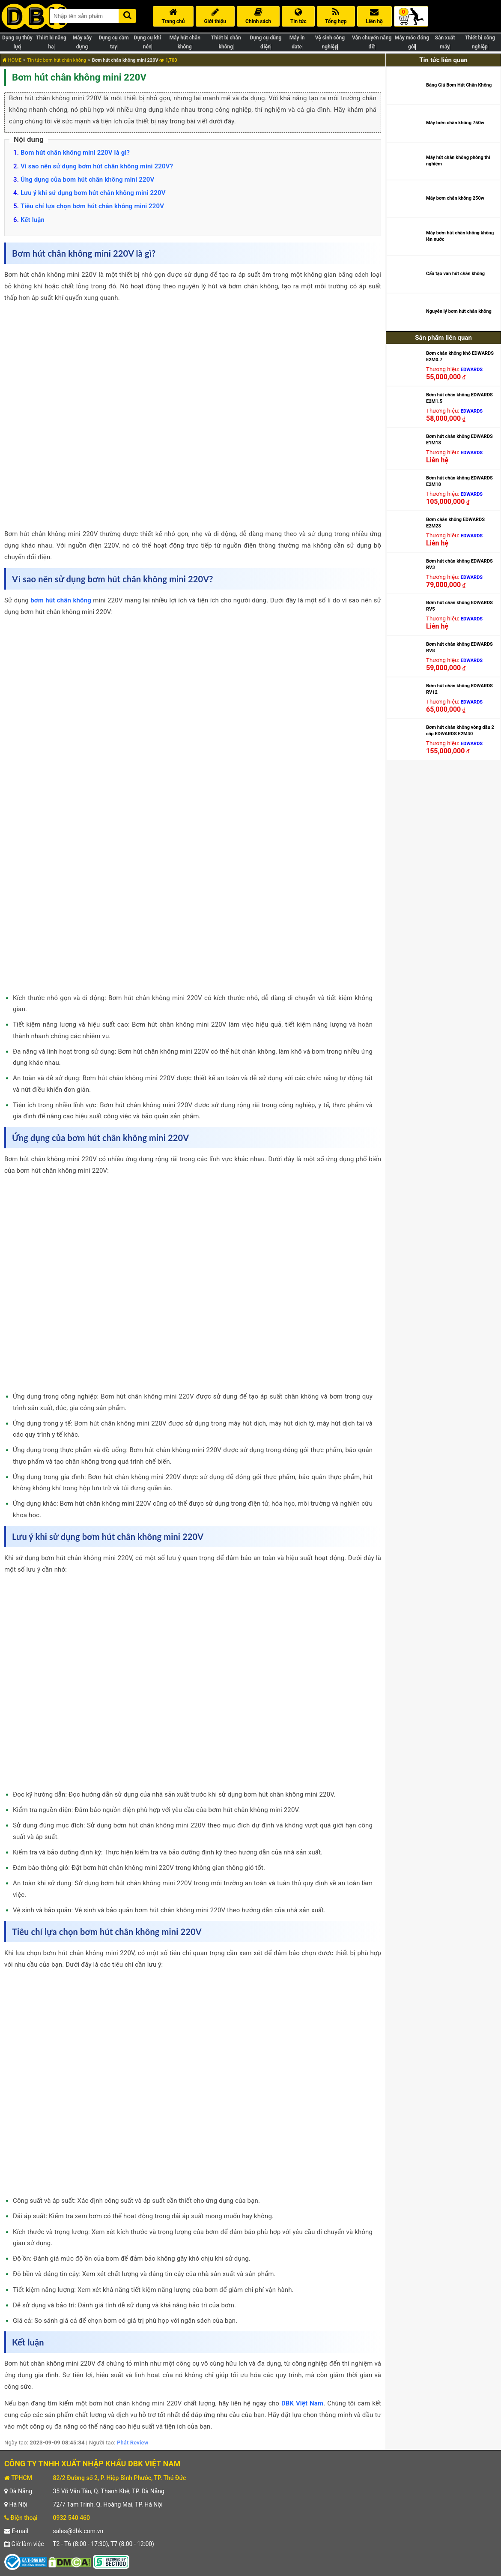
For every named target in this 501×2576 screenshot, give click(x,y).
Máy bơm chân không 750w (455, 123)
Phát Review (132, 2442)
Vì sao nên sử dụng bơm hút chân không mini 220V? (97, 166)
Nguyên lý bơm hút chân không (459, 311)
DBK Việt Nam (302, 2403)
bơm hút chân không (60, 600)
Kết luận (33, 220)
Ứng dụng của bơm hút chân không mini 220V (87, 179)
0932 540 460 (71, 2517)
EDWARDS (472, 369)
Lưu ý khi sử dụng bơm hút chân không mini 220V (93, 193)
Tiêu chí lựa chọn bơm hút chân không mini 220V (92, 206)
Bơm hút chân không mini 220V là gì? (75, 152)
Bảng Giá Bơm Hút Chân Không (459, 85)
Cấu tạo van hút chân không (455, 273)
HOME (12, 60)
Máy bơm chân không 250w (455, 198)
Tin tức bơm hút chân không (56, 60)
